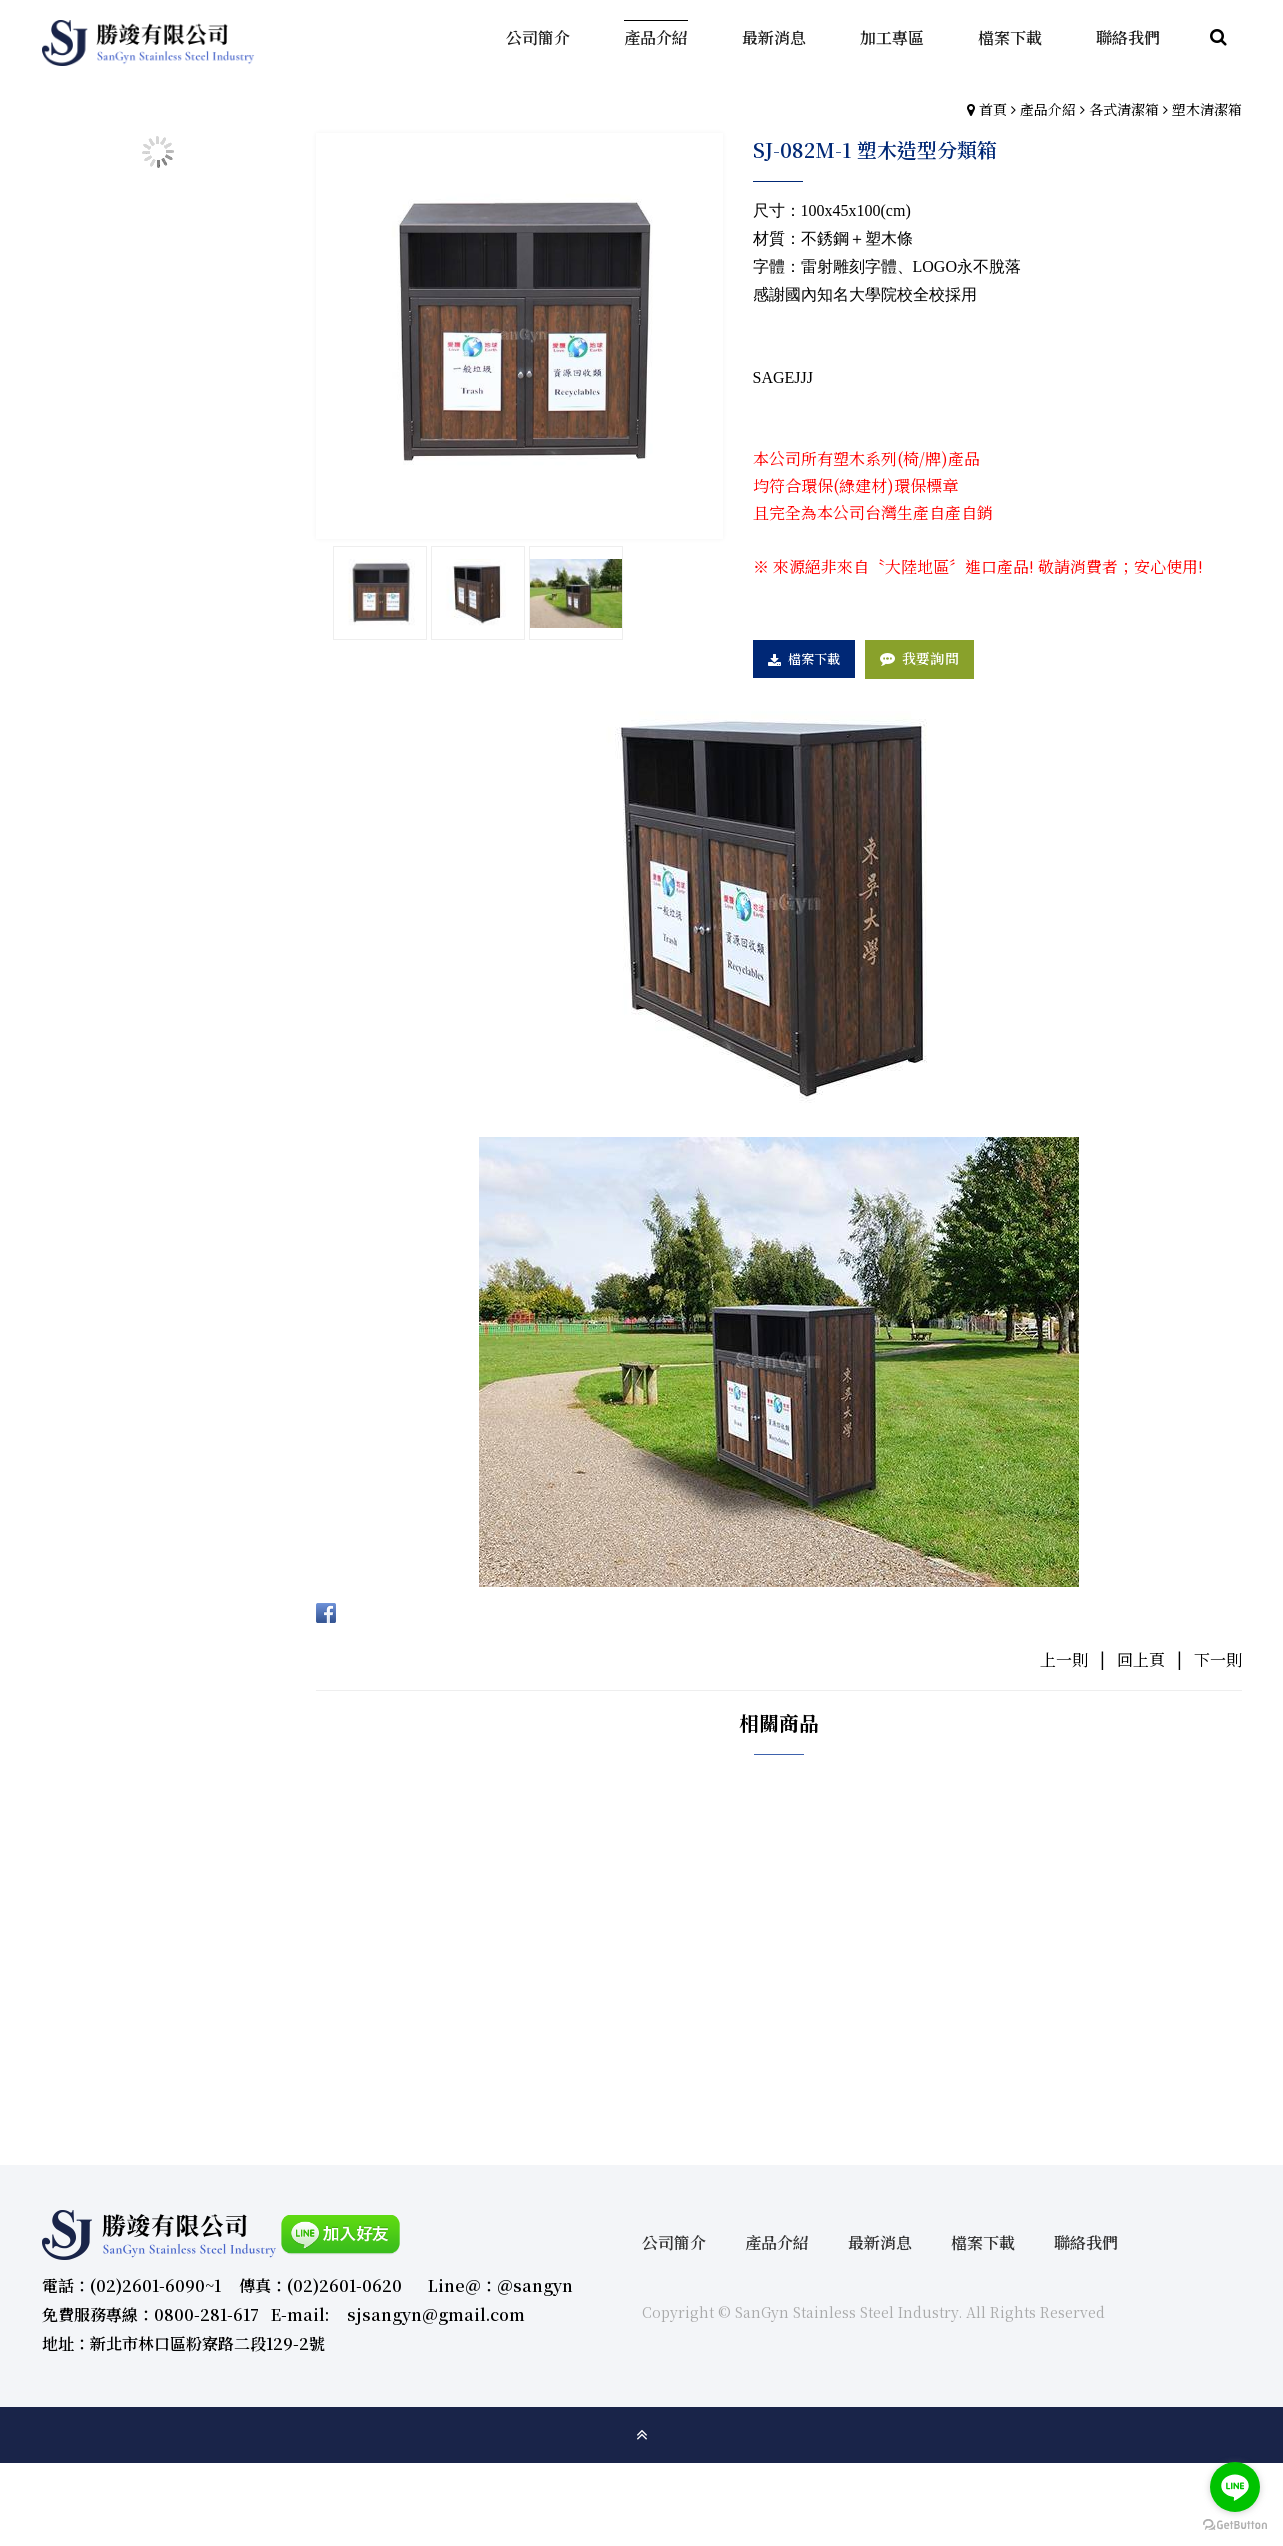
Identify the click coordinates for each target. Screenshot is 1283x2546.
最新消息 (880, 2242)
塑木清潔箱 (1207, 109)
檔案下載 (814, 658)
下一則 (1218, 1659)
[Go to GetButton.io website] (1235, 2525)
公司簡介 (674, 2242)
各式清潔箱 (1124, 109)
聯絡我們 (1086, 2242)
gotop (642, 2435)
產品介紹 (1048, 109)
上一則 (1064, 1659)
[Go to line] (1235, 2487)
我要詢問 (930, 658)
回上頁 (1141, 1659)
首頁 (993, 109)
